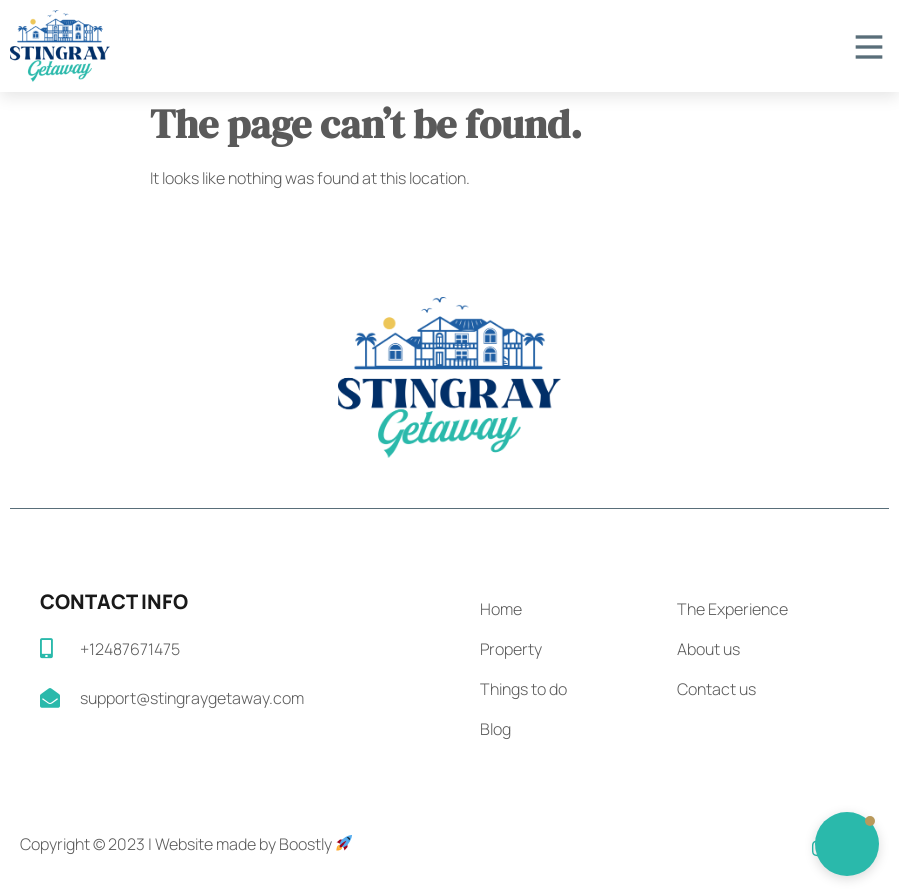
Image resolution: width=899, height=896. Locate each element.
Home (501, 609)
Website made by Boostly (253, 844)
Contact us (716, 689)
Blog (495, 729)
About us (708, 649)
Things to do (523, 689)
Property (511, 649)
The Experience (732, 609)
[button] (847, 844)
